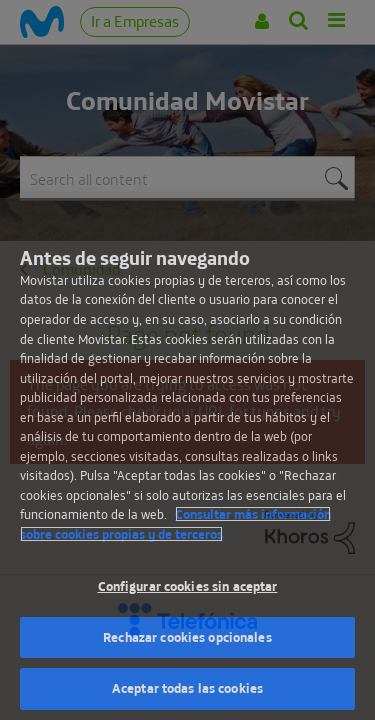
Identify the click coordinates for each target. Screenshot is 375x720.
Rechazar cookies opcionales (187, 637)
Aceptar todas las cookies (187, 688)
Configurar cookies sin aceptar (188, 586)
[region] (187, 459)
